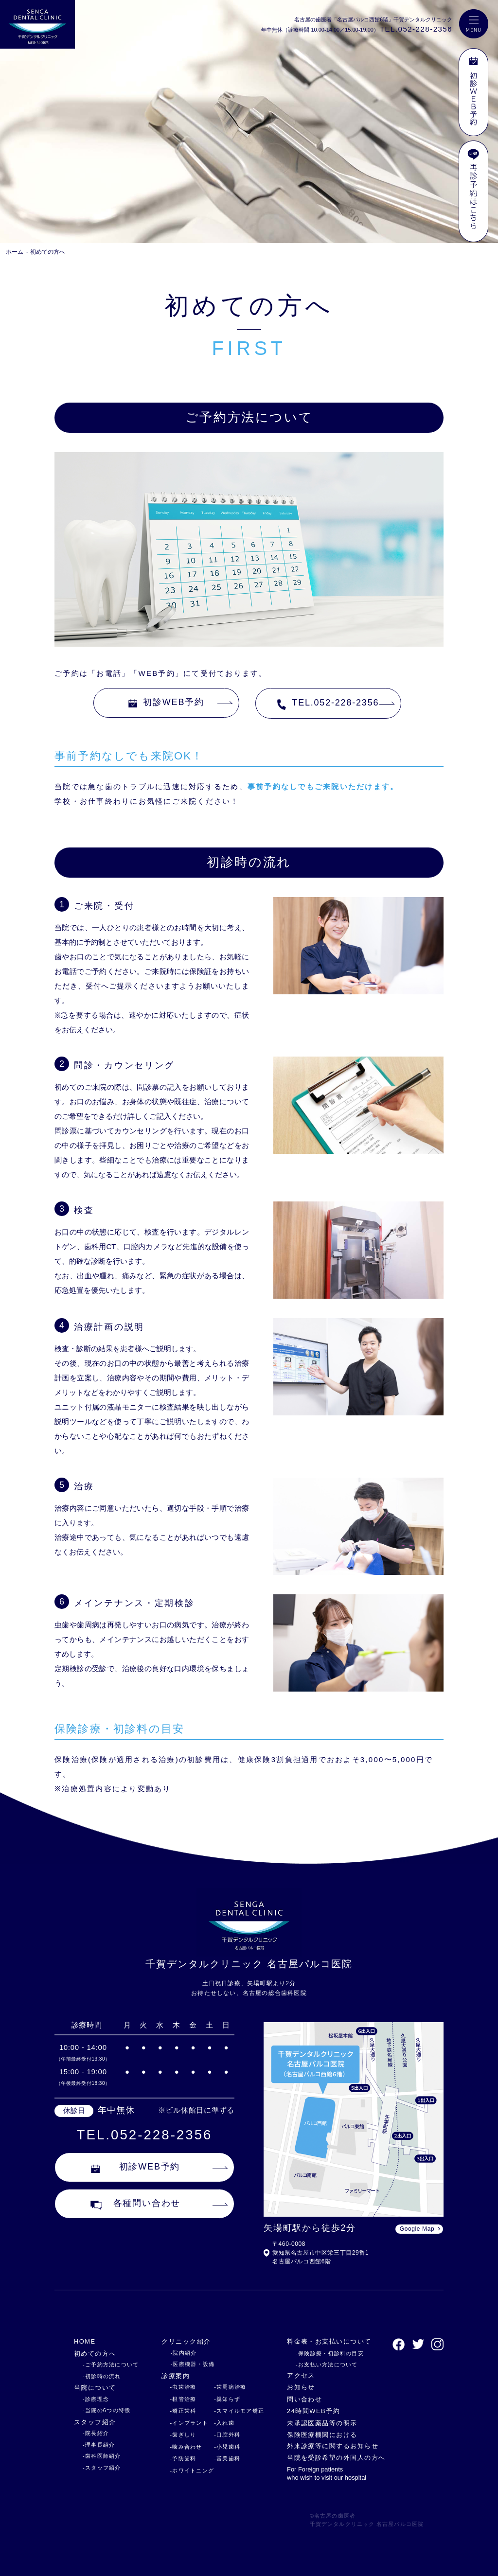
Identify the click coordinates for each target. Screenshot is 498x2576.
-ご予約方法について (111, 2364)
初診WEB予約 (166, 702)
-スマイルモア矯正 (239, 2411)
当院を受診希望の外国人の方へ (336, 2457)
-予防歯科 (183, 2458)
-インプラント (189, 2423)
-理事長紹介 (99, 2445)
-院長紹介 (96, 2433)
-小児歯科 (227, 2447)
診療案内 (175, 2376)
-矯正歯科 (183, 2411)
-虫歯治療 (183, 2387)
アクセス (301, 2375)
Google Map (417, 2228)
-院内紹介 (183, 2353)
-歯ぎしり (183, 2434)
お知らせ (301, 2387)
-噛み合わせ (186, 2447)
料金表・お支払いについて (329, 2341)
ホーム (14, 251)
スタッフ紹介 (95, 2422)
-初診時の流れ (102, 2376)
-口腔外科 (227, 2434)
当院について (95, 2387)
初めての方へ (47, 251)
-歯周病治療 (230, 2387)
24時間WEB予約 (313, 2411)
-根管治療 (183, 2399)
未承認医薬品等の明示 (322, 2423)
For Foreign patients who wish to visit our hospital (327, 2473)
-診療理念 (96, 2399)
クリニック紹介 (186, 2341)
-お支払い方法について (327, 2364)
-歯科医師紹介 (102, 2456)
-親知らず (227, 2399)
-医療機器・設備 (192, 2364)
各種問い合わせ (135, 2204)
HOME (85, 2341)
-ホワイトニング (192, 2470)
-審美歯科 (227, 2458)
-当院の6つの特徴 (106, 2410)
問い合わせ (304, 2399)
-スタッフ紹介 (102, 2467)
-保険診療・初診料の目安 (330, 2353)
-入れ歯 (224, 2423)
